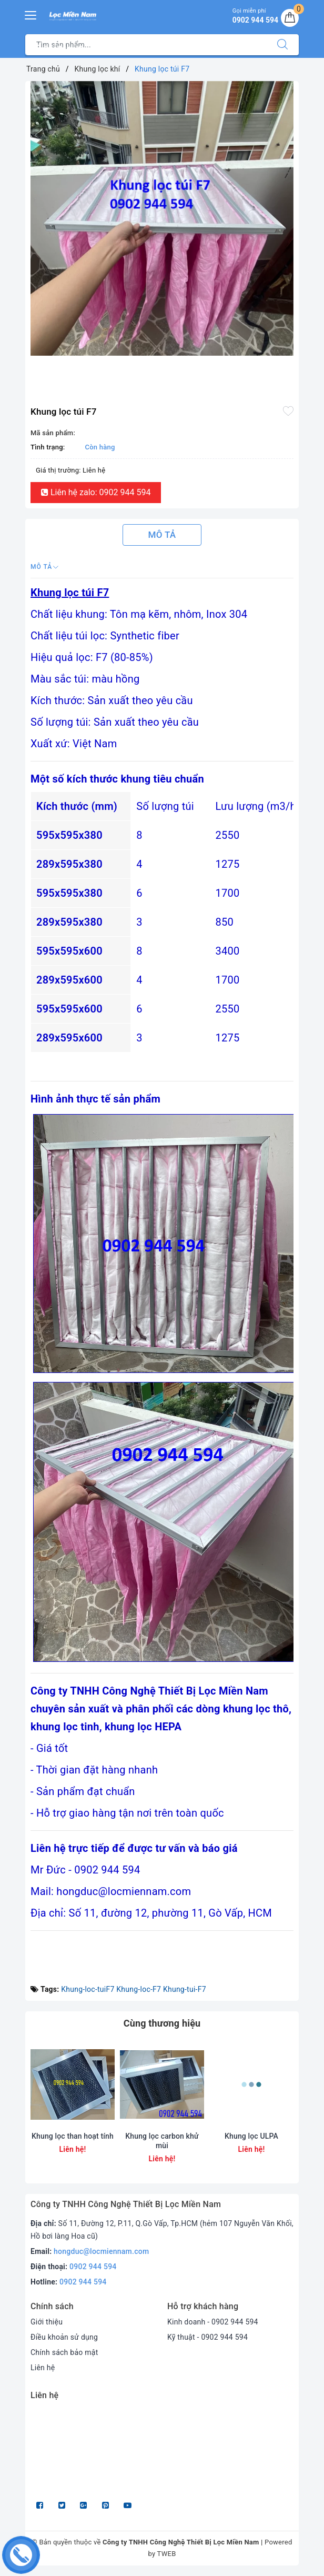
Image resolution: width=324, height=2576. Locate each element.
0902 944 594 (93, 2266)
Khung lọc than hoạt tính (73, 2136)
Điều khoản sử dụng (64, 2337)
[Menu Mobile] (31, 14)
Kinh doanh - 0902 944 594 (212, 2322)
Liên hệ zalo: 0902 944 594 (95, 492)
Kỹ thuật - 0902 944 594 (207, 2337)
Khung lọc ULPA (251, 2136)
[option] (162, 218)
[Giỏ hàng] (290, 18)
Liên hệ (43, 2367)
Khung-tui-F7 (184, 1989)
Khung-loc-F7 (138, 1989)
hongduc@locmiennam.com (101, 2251)
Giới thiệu (47, 2322)
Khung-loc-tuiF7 (87, 1989)
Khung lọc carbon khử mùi (161, 2141)
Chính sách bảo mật (64, 2352)
